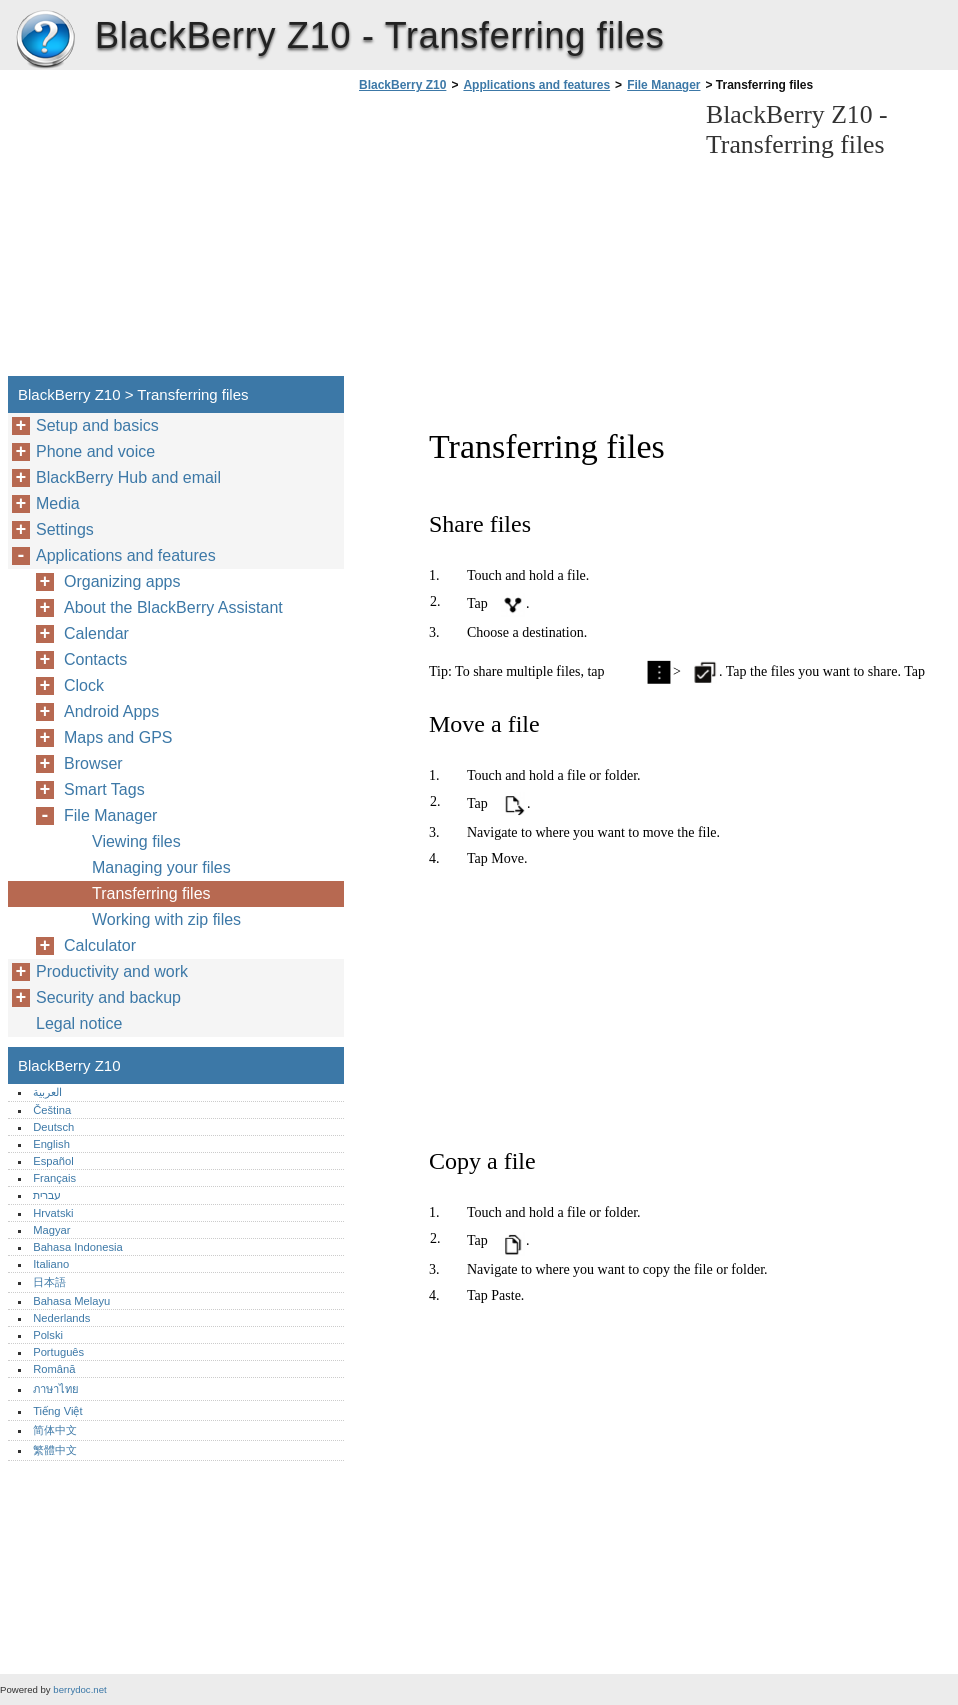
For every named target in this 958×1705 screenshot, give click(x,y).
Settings (65, 529)
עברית (47, 1195)
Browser (93, 763)
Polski (48, 1335)
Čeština (52, 1110)
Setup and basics (97, 425)
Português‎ (58, 1352)
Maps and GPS (118, 737)
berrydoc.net (79, 1689)
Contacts (95, 659)
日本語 (49, 1282)
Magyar (51, 1230)
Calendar (96, 633)
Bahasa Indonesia (78, 1247)
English (51, 1144)
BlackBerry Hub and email (128, 477)
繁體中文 (55, 1450)
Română (54, 1369)
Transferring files (151, 893)
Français (54, 1178)
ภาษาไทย (56, 1389)
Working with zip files (166, 919)
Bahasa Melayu (71, 1301)
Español (53, 1161)
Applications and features (536, 85)
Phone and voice (95, 451)
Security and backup (108, 997)
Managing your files (161, 867)
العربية (47, 1092)
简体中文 (55, 1430)
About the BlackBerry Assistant (173, 607)
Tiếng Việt (57, 1411)
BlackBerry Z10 (45, 40)
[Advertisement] (522, 240)
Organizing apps (122, 581)
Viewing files (136, 841)
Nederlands (61, 1318)
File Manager (663, 85)
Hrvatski (53, 1213)
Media (58, 503)
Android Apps (111, 711)
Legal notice (79, 1023)
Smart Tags (104, 789)
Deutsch (53, 1127)
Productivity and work (112, 971)
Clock (84, 685)
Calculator (100, 945)
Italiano (51, 1264)
